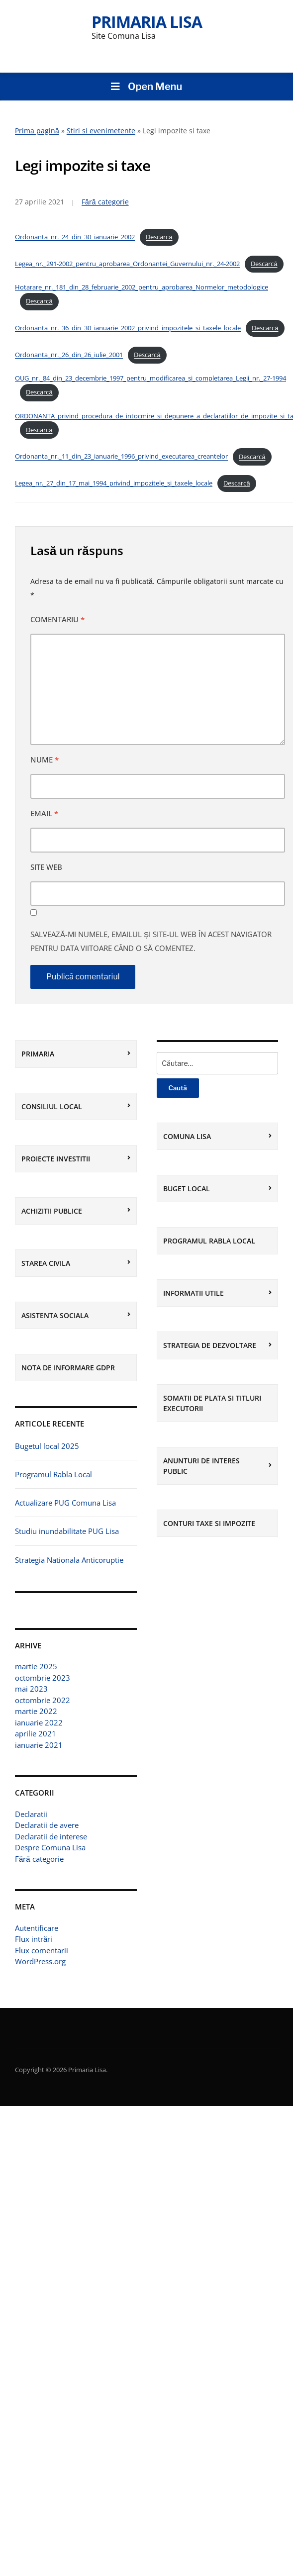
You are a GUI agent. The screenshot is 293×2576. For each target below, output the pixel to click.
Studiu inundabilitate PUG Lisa (67, 1531)
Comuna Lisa (187, 1136)
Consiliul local (51, 1106)
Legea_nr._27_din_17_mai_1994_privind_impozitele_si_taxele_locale (113, 482)
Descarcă (159, 236)
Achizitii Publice (51, 1211)
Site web (46, 867)
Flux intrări (33, 1939)
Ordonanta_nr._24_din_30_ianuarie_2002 (75, 236)
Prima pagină (37, 130)
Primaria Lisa (147, 21)
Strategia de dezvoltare (209, 1345)
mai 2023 (31, 1689)
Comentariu (57, 619)
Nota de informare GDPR (68, 1367)
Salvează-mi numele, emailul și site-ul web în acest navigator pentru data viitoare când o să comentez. (151, 941)
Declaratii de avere (47, 1825)
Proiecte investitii (55, 1158)
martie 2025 (36, 1666)
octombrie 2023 (42, 1678)
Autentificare (36, 1928)
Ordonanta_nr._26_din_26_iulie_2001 (69, 354)
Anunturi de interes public (201, 1466)
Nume (44, 759)
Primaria (37, 1053)
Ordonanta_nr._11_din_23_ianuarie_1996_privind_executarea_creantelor (121, 456)
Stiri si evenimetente (101, 130)
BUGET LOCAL (186, 1188)
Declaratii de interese (51, 1836)
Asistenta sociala (55, 1315)
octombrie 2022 (42, 1700)
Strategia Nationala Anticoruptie (69, 1560)
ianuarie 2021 (39, 1745)
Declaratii (31, 1814)
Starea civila (45, 1263)
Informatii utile (193, 1293)
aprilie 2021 (35, 1733)
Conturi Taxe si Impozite (209, 1523)
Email (44, 813)
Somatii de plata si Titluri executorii (212, 1403)
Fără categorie (39, 1859)
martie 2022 (36, 1711)
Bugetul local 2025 (47, 1446)
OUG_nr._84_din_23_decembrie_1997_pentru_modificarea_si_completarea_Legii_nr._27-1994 (150, 378)
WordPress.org (40, 1961)
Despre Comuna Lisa (50, 1847)
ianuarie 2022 (39, 1722)
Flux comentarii (41, 1950)
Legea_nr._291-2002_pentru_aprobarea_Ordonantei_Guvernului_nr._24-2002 (127, 263)
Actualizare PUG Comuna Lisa (65, 1503)
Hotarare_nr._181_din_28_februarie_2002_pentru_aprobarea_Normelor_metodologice (141, 287)
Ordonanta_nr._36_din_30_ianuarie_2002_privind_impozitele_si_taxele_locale (128, 327)
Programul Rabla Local (53, 1474)
